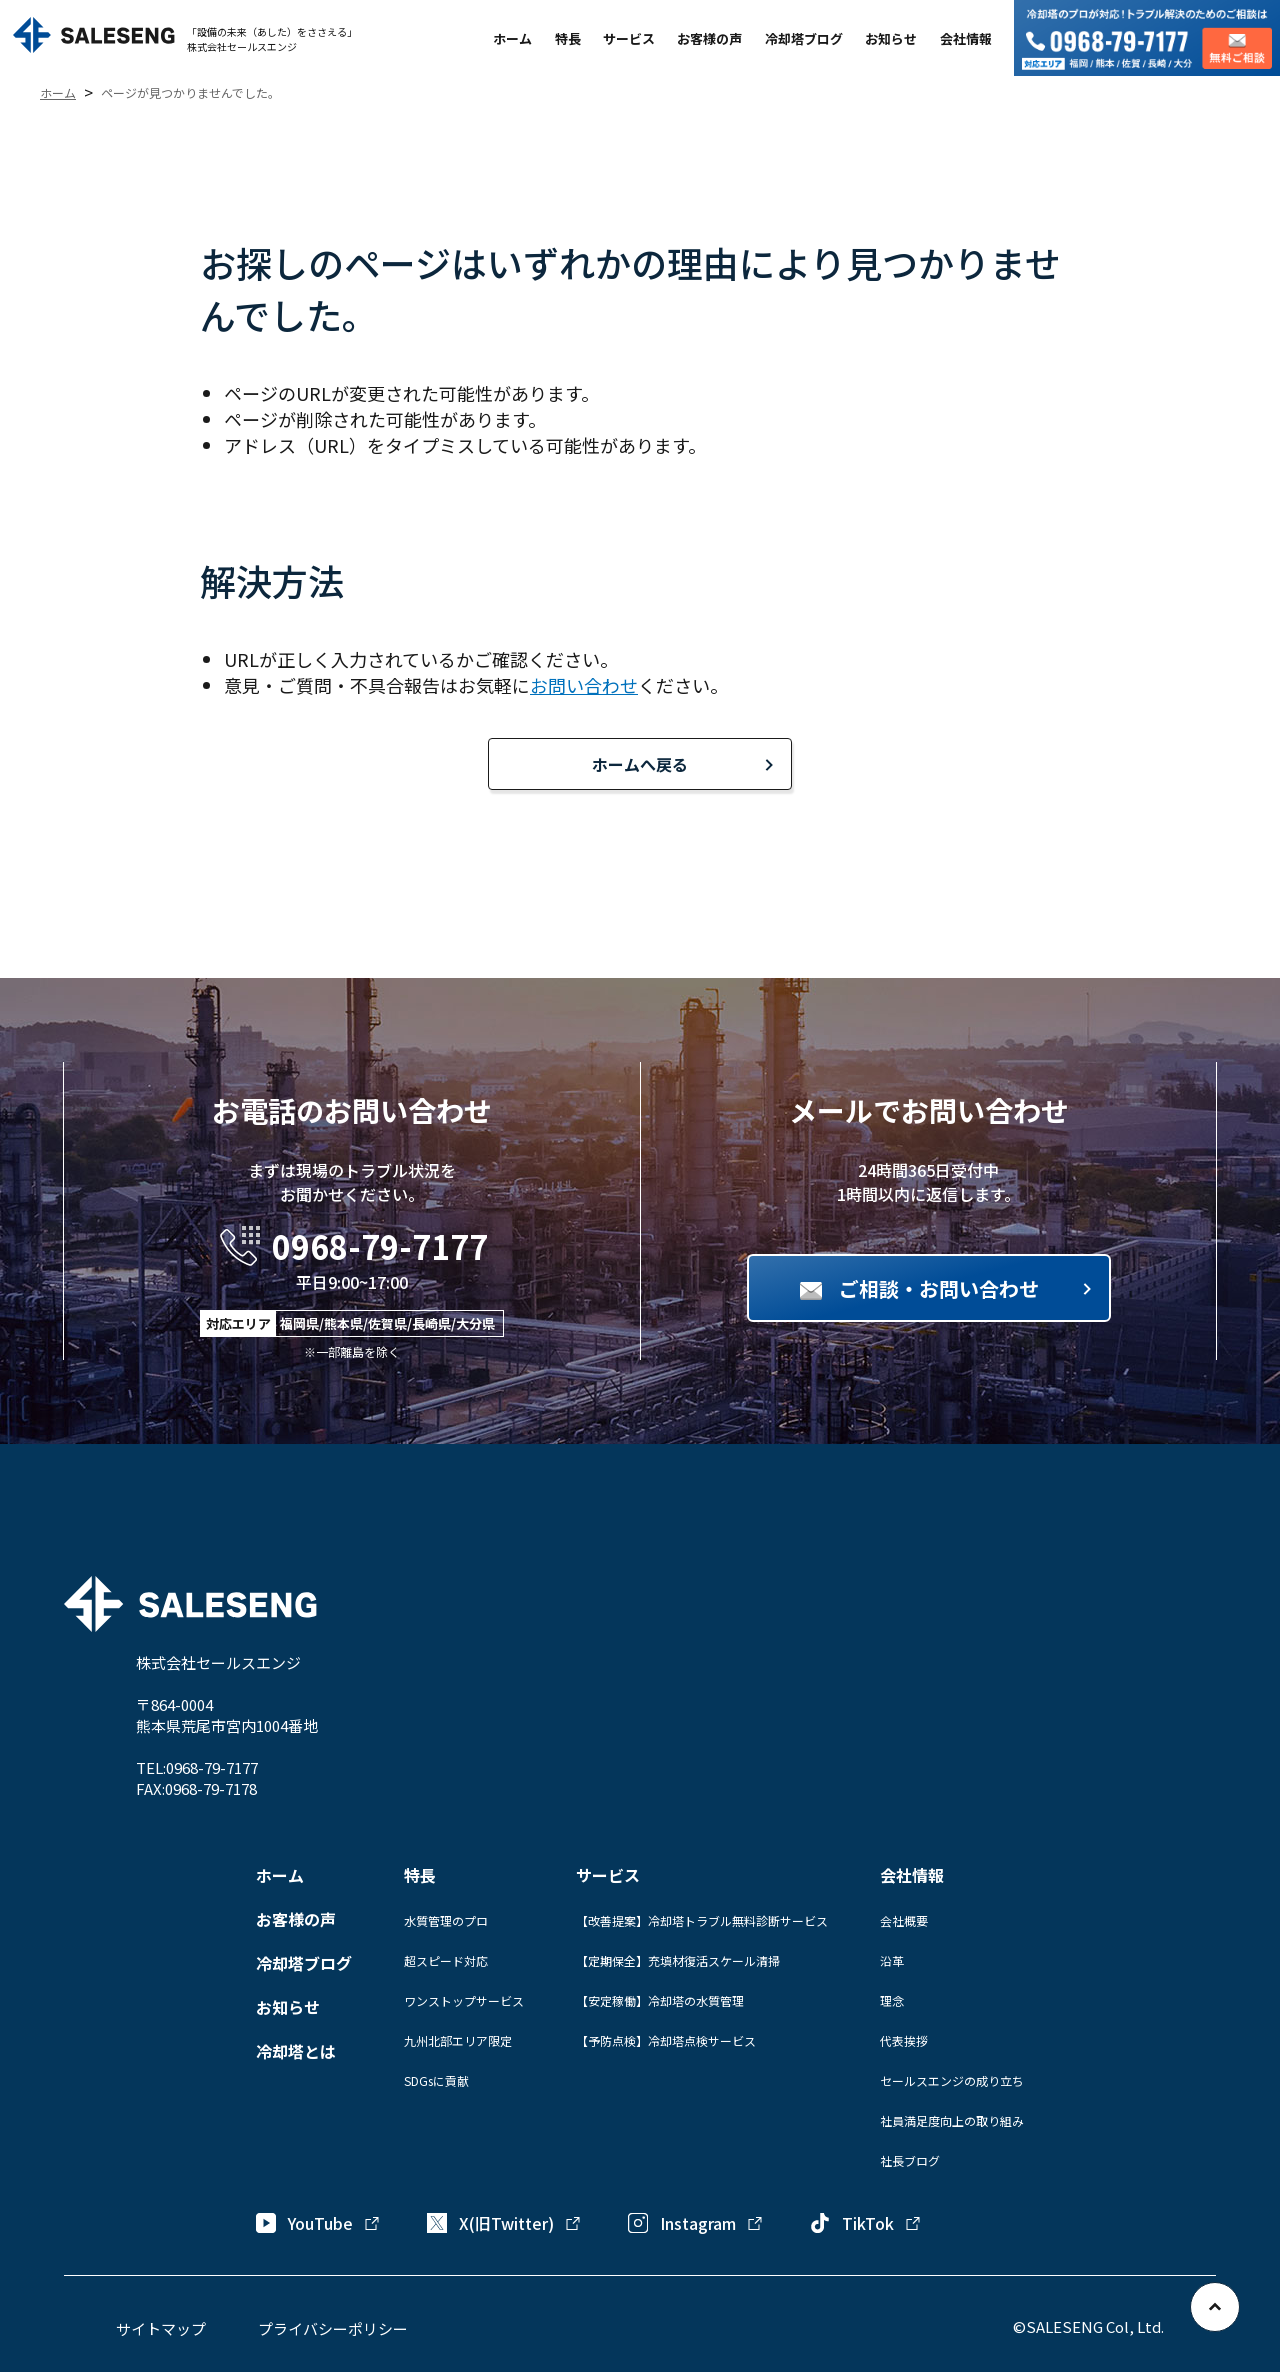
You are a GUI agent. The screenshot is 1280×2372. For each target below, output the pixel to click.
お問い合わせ (584, 685)
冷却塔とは (296, 2051)
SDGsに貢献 (436, 2080)
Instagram (696, 2223)
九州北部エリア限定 (458, 2040)
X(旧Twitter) (504, 2223)
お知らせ (891, 38)
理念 (892, 2000)
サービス (629, 38)
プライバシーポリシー (333, 2328)
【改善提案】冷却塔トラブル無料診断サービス (702, 1920)
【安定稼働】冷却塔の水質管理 (660, 2000)
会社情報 (966, 38)
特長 (568, 38)
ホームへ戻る (640, 764)
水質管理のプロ (446, 1920)
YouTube (318, 2223)
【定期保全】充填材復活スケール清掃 (678, 1960)
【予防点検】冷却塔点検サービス (666, 2040)
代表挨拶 (904, 2040)
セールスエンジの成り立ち (952, 2080)
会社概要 (904, 1920)
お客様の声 (709, 38)
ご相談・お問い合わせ (939, 1288)
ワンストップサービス (464, 2000)
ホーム (512, 38)
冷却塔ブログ (804, 38)
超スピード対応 (446, 1960)
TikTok (866, 2223)
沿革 (892, 1960)
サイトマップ (161, 2328)
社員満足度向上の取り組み (952, 2120)
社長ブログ (910, 2160)
